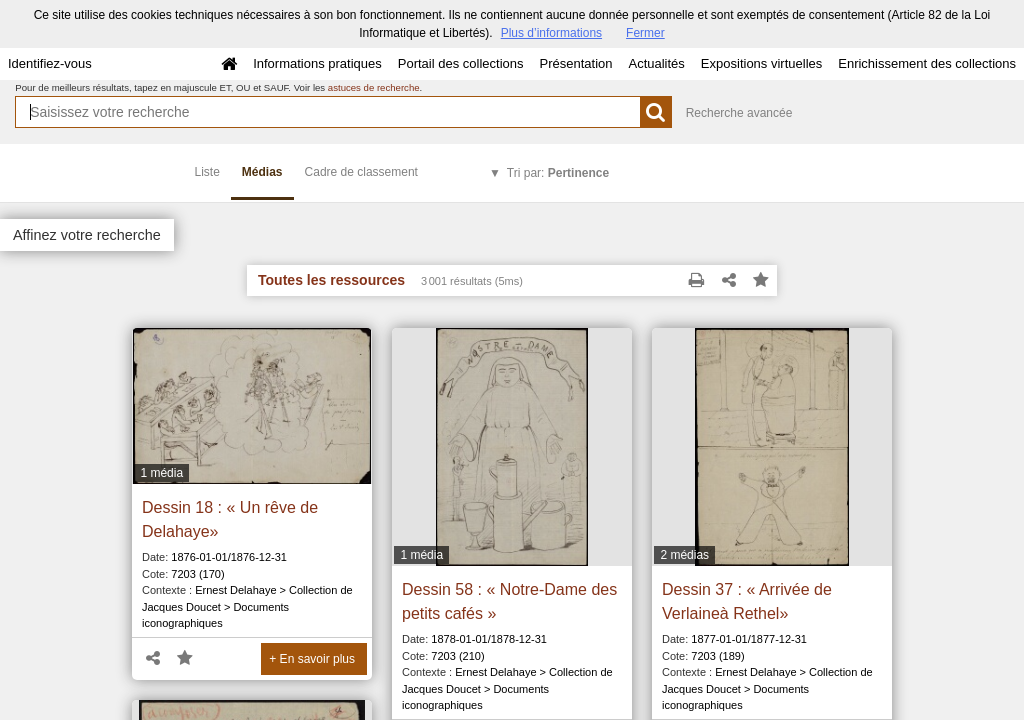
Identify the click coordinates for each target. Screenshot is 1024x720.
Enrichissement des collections (927, 63)
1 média (161, 473)
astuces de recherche (374, 87)
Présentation (575, 63)
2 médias (684, 555)
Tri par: (558, 173)
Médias (262, 172)
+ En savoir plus (312, 659)
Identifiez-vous (50, 63)
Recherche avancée (739, 113)
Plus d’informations (551, 33)
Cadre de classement (361, 172)
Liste (207, 172)
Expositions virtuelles (761, 63)
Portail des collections (461, 63)
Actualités (656, 63)
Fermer (645, 33)
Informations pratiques (317, 63)
